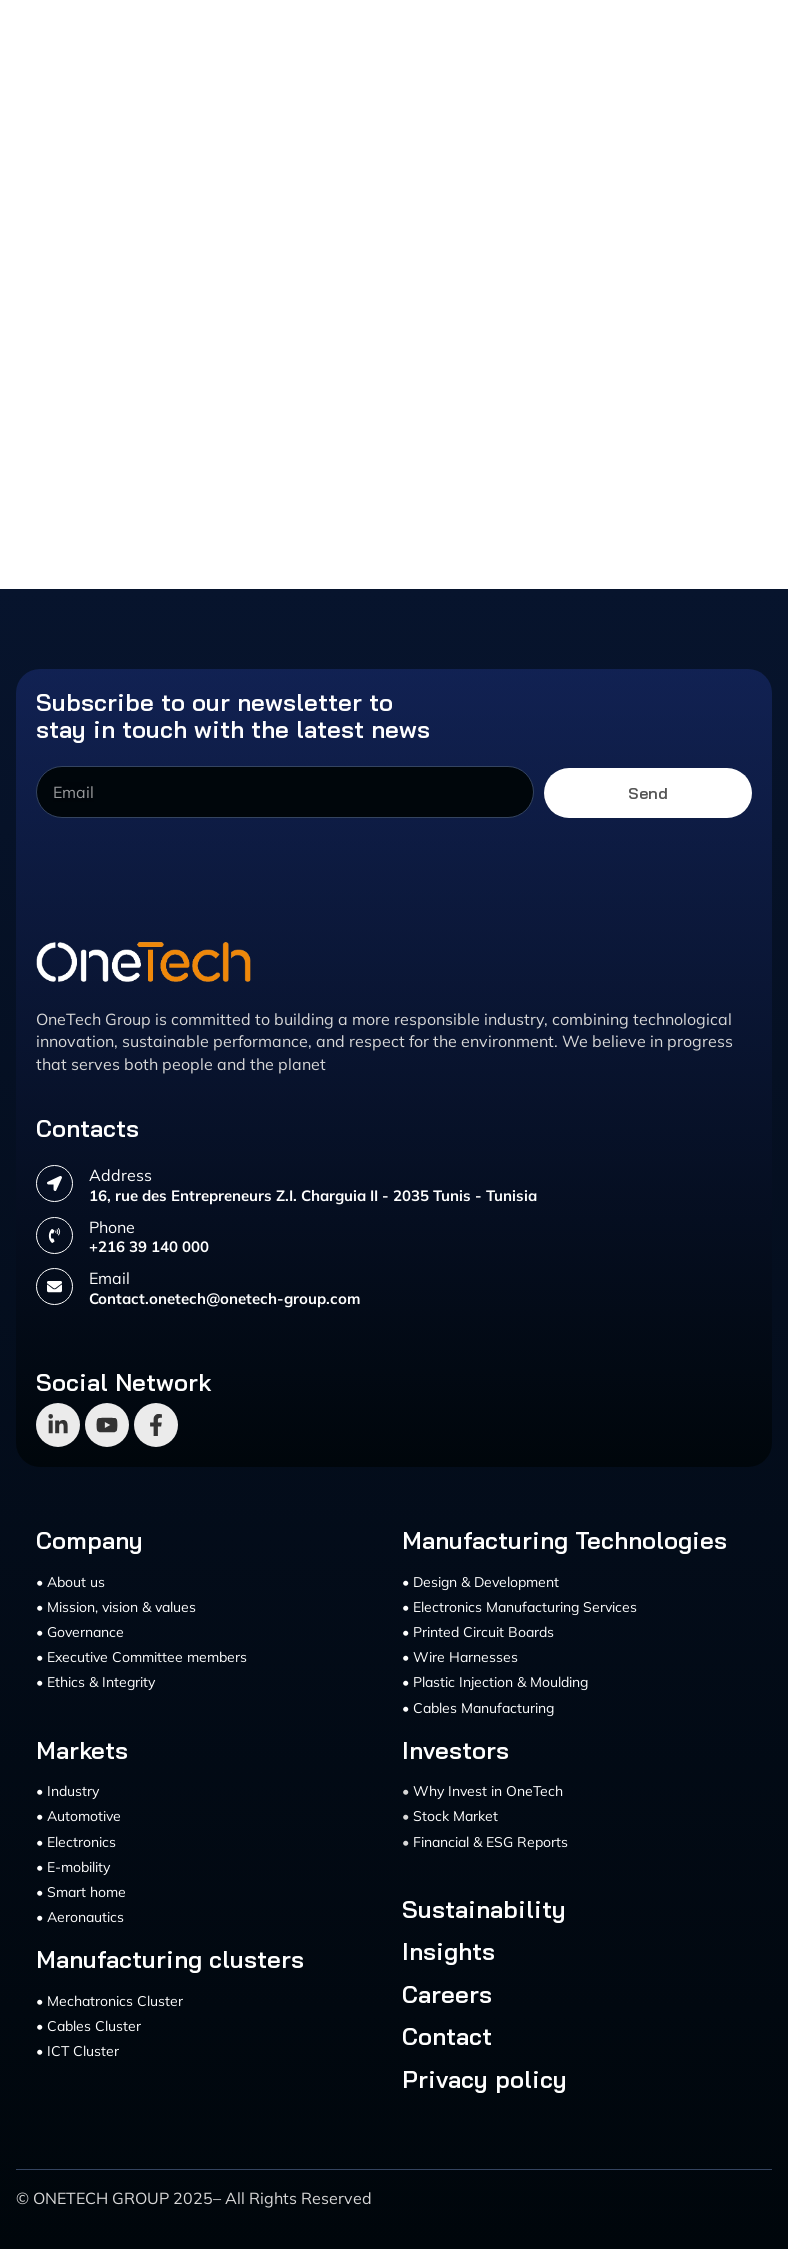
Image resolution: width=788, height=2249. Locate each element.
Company (89, 1540)
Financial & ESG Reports (490, 1842)
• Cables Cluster (88, 2026)
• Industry (67, 1791)
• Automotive (78, 1816)
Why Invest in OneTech (488, 1791)
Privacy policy (484, 2079)
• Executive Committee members (141, 1657)
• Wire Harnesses (460, 1657)
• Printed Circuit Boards (478, 1632)
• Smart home (81, 1892)
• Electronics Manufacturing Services (519, 1607)
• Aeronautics (80, 1917)
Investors (455, 1750)
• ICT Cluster (77, 2051)
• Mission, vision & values (116, 1607)
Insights (448, 1951)
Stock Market (455, 1816)
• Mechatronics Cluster (109, 2001)
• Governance (80, 1632)
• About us (70, 1582)
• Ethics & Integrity (95, 1682)
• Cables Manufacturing (478, 1708)
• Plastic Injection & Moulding (495, 1682)
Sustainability (484, 1909)
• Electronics (76, 1842)
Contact (447, 2036)
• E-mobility (73, 1867)
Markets (82, 1750)
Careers (447, 1994)
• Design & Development (480, 1582)
